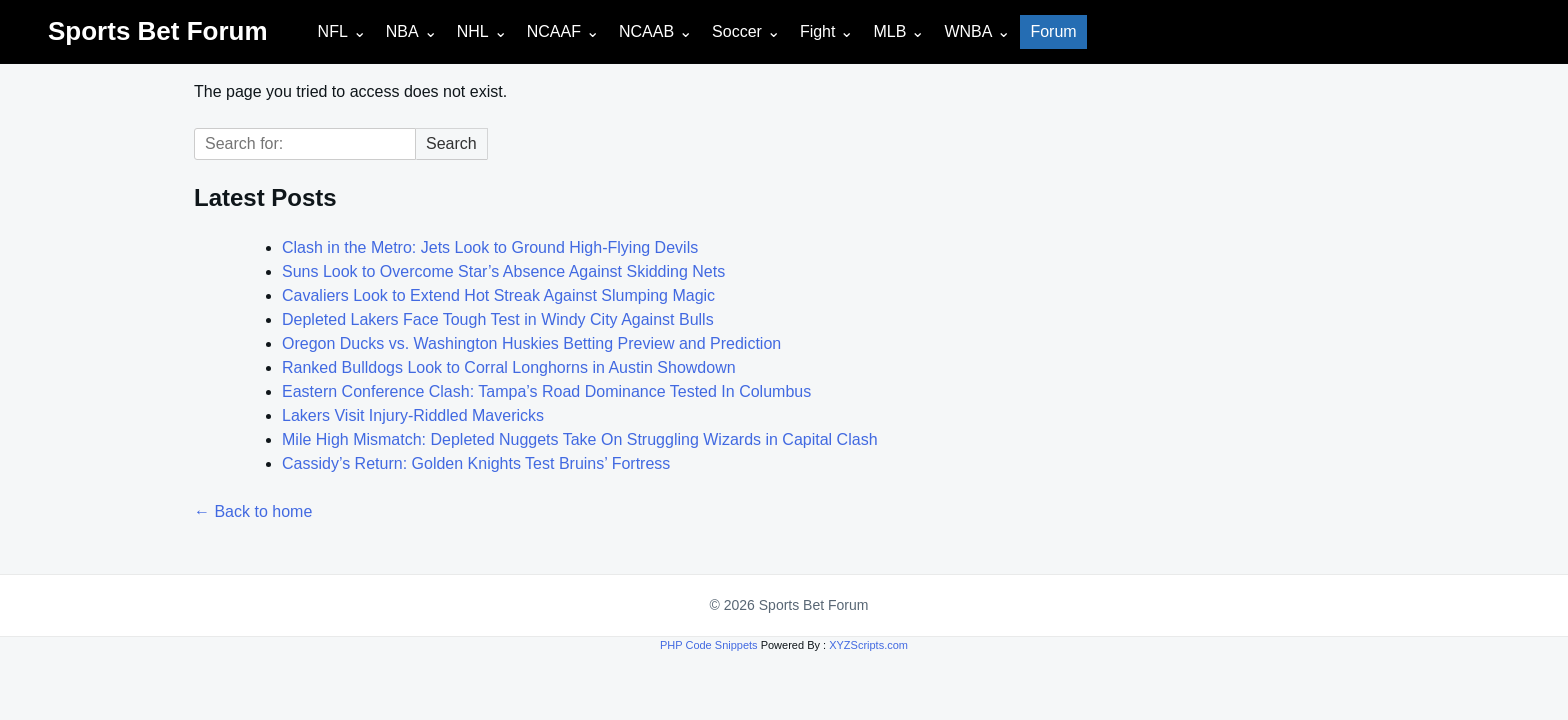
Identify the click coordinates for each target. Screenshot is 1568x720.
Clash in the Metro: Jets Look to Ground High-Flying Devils (490, 247)
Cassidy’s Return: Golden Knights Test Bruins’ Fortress (476, 463)
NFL (333, 31)
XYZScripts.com (868, 645)
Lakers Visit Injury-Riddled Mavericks (413, 415)
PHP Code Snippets (709, 645)
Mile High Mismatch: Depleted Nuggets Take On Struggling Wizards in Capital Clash (580, 439)
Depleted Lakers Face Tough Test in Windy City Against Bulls (498, 319)
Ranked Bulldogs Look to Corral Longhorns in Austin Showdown (509, 367)
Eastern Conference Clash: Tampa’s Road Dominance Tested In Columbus (546, 391)
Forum (1053, 31)
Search (451, 143)
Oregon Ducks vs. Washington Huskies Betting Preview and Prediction (531, 343)
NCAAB (646, 31)
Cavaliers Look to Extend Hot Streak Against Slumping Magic (498, 295)
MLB (889, 31)
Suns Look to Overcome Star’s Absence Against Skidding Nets (503, 271)
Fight (818, 31)
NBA (402, 31)
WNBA (968, 31)
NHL (473, 31)
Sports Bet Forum (158, 31)
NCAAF (554, 31)
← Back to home (253, 511)
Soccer (737, 31)
